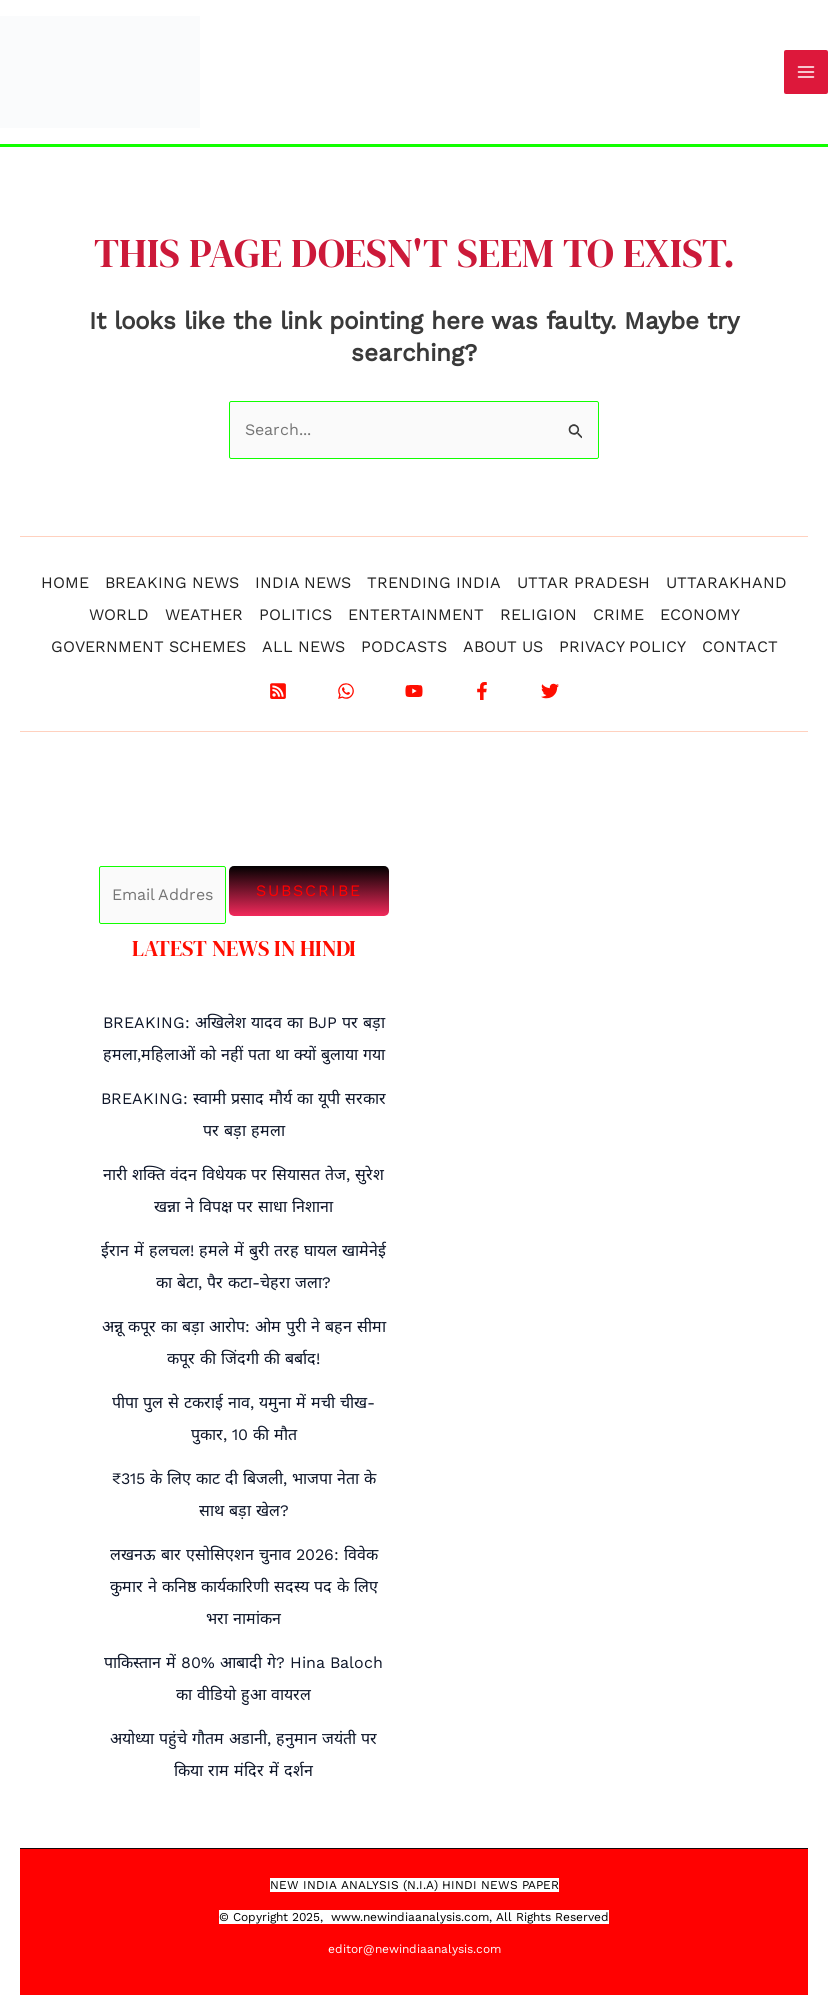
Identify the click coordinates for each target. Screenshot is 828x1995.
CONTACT (740, 646)
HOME (65, 582)
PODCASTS (404, 646)
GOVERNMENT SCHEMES (148, 646)
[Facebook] (482, 691)
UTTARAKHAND (726, 582)
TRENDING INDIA (434, 582)
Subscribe (309, 890)
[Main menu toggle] (806, 72)
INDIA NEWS (303, 582)
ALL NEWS (303, 646)
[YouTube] (414, 691)
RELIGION (538, 614)
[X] (550, 691)
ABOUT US (503, 646)
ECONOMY (700, 614)
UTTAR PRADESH (583, 582)
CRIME (618, 614)
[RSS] (278, 691)
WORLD (119, 614)
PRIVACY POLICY (622, 646)
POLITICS (295, 614)
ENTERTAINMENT (416, 614)
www (345, 1917)
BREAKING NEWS (172, 582)
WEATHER (204, 614)
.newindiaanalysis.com (424, 1917)
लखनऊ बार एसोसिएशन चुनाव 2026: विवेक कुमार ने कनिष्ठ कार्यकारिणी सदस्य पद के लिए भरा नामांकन (244, 1586)
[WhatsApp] (346, 691)
